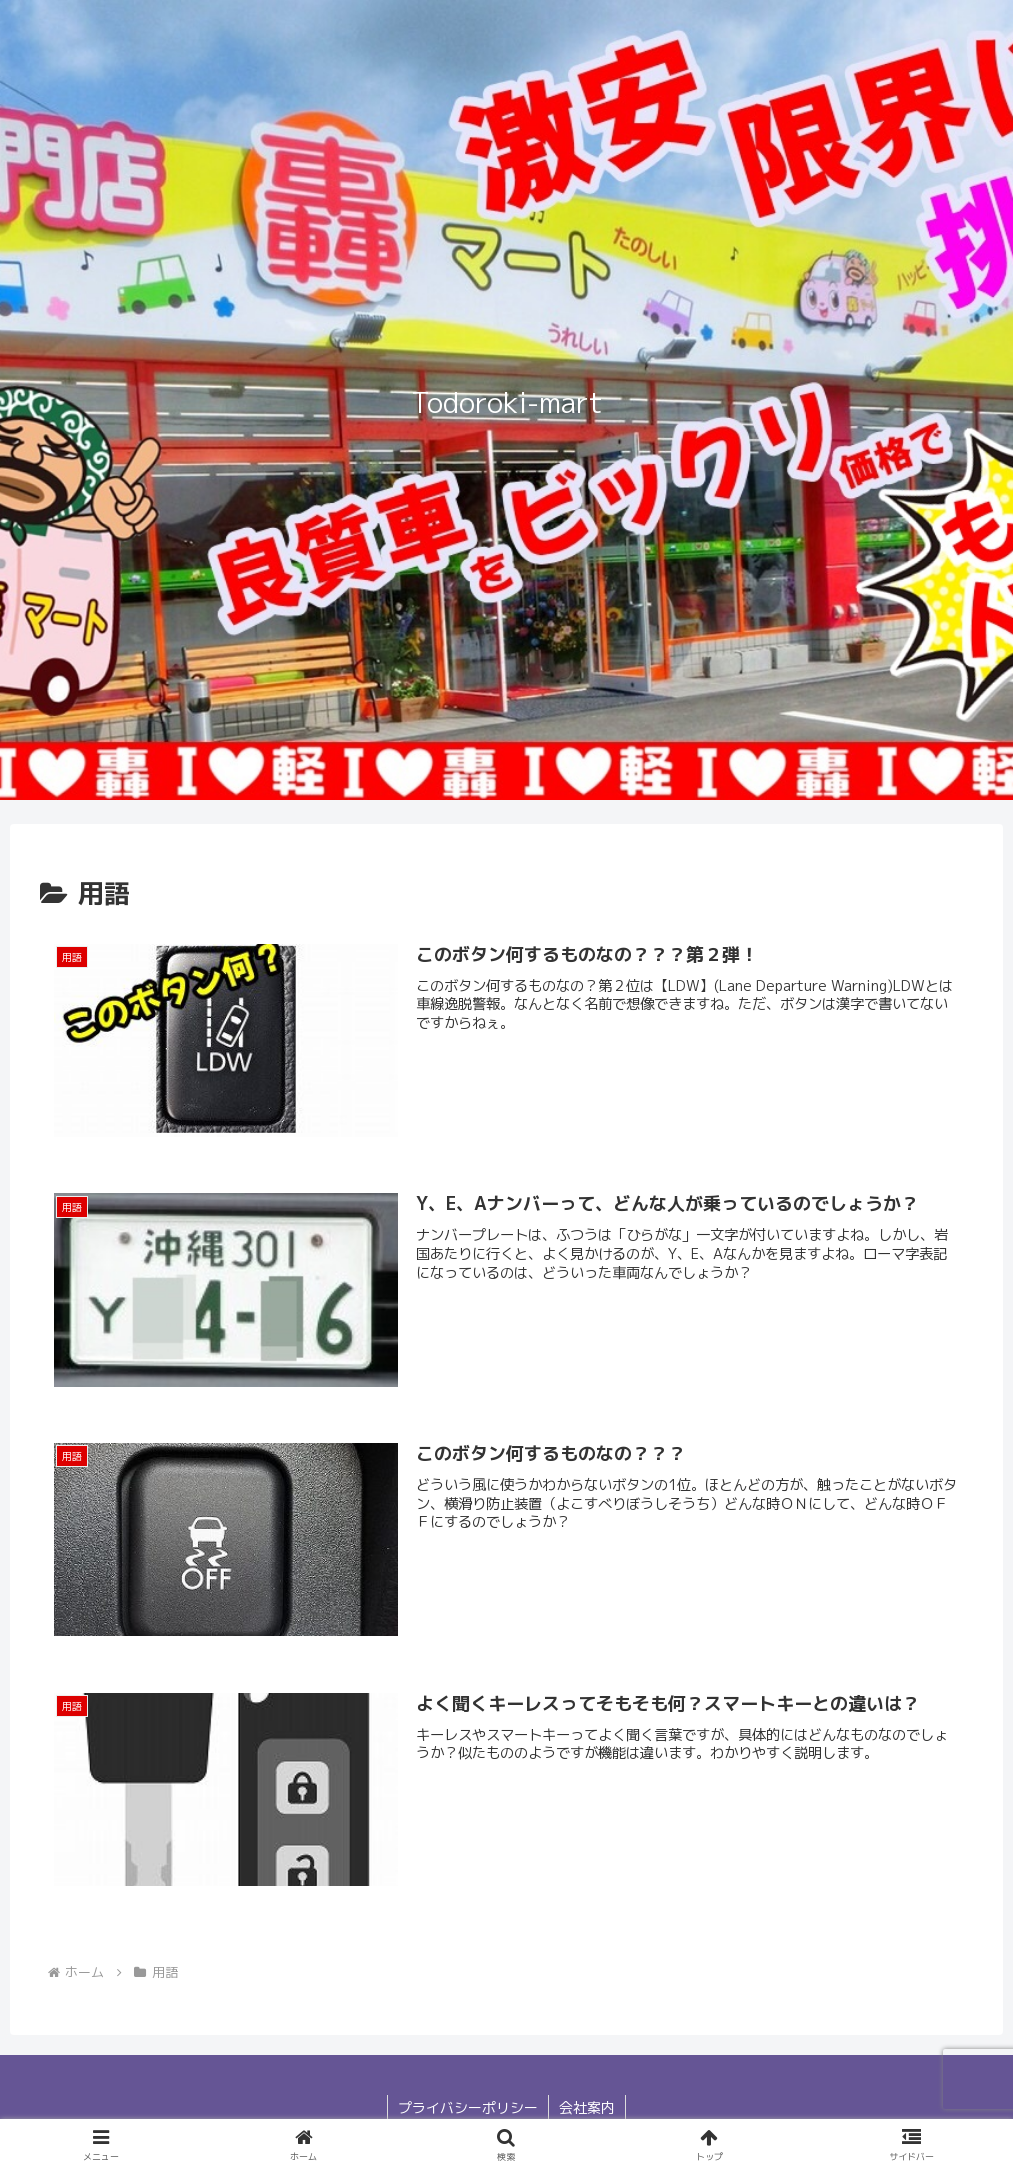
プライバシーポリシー (468, 2107)
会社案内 (587, 2107)
